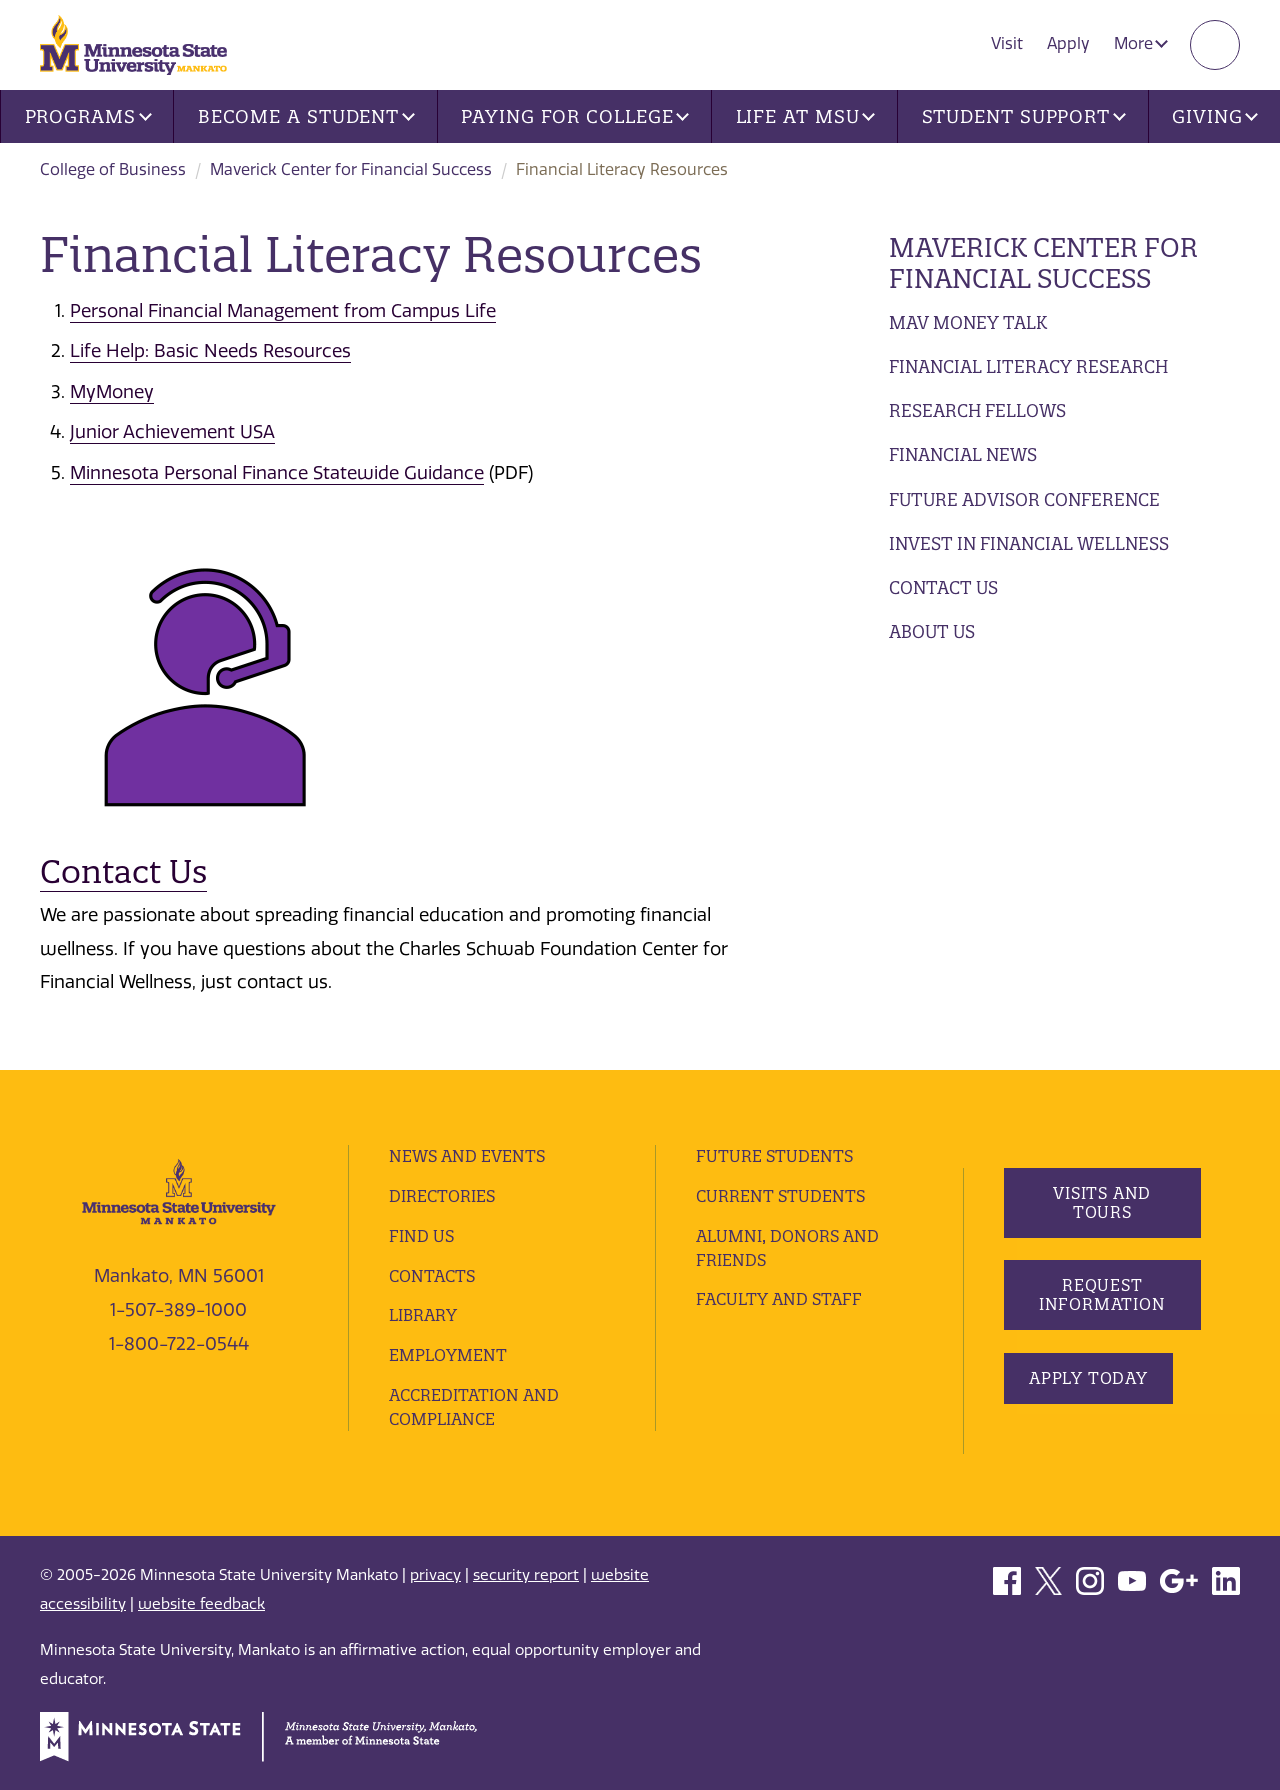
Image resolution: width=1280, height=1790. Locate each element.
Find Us (421, 1236)
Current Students (780, 1196)
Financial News (963, 454)
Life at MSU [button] (806, 116)
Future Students (774, 1156)
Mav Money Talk (968, 322)
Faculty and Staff (779, 1299)
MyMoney (112, 392)
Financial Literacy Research (1028, 366)
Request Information (1101, 1294)
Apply (1068, 43)
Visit (1007, 43)
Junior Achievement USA (172, 432)
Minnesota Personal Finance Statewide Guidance (277, 473)
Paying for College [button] (575, 116)
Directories (442, 1196)
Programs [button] (88, 116)
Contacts (432, 1276)
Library (423, 1315)
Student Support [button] (1024, 116)
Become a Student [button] (306, 116)
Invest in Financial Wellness (1029, 543)
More (1141, 43)
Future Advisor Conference (1024, 499)
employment (448, 1355)
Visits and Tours (1102, 1202)
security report (526, 1575)
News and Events (467, 1156)
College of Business (113, 169)
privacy (435, 1575)
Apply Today (1088, 1378)
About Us (932, 631)
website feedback (201, 1604)
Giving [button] (1215, 116)
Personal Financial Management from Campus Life (283, 311)
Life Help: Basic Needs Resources (210, 351)
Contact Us (943, 587)
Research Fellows (977, 410)
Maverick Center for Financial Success (351, 169)
